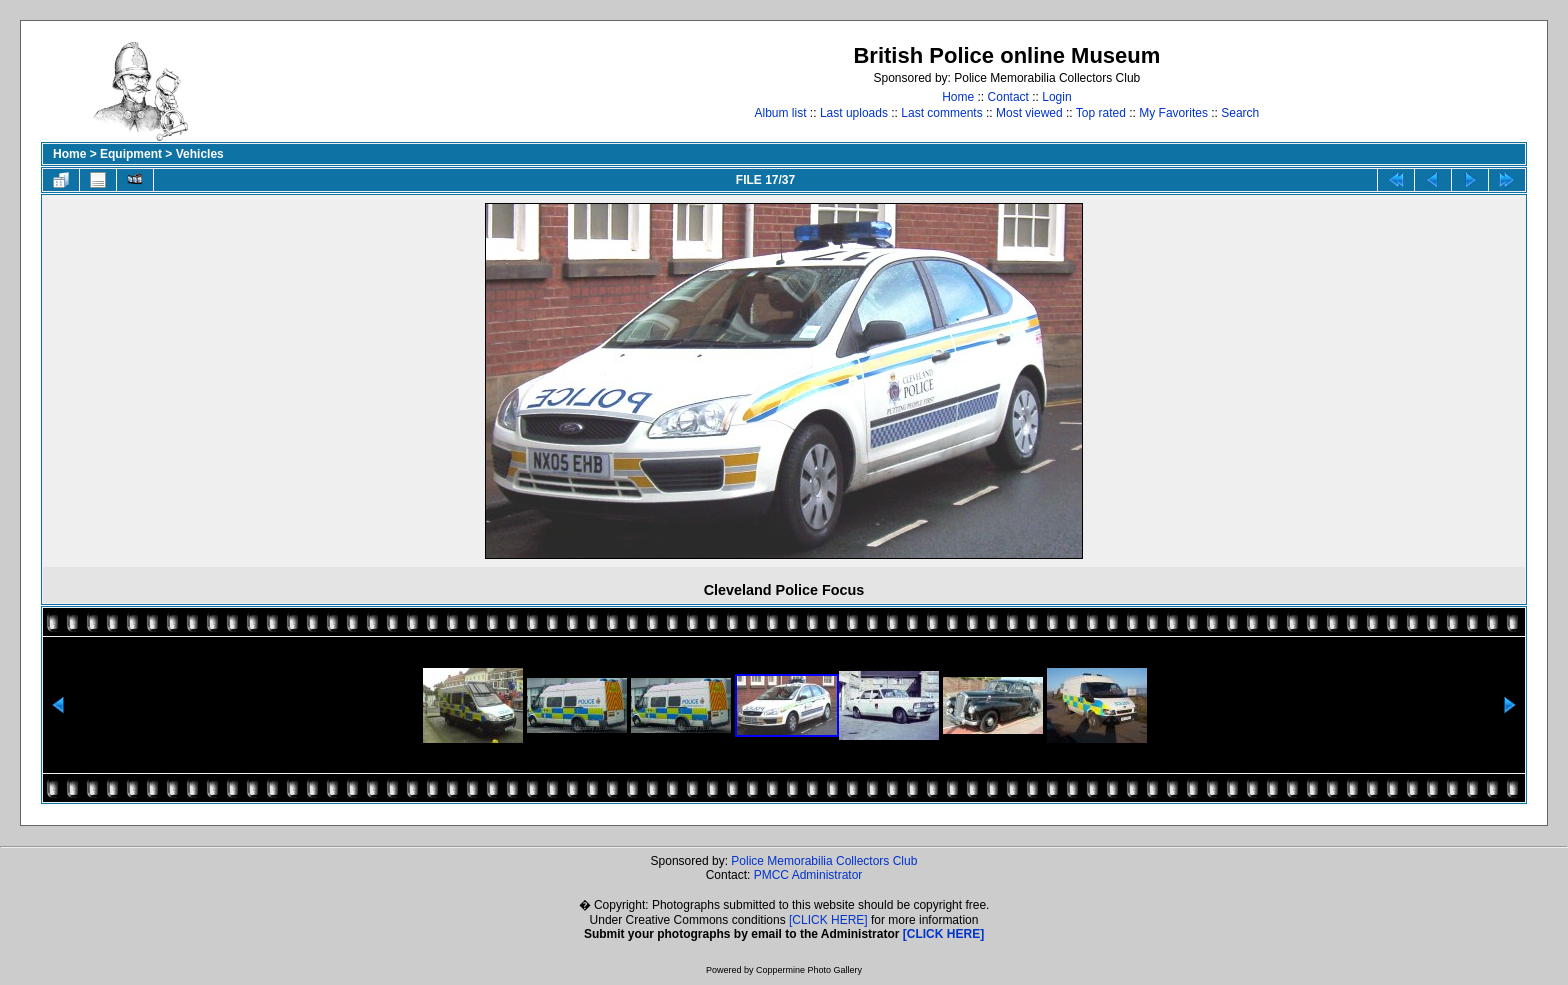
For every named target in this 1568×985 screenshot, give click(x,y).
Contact (1008, 97)
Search (1240, 113)
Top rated (1101, 113)
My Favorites (1173, 113)
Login (1056, 97)
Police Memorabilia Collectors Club (824, 861)
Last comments (941, 113)
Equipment (131, 154)
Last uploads (854, 113)
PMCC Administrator (808, 875)
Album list (781, 113)
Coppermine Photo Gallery (809, 970)
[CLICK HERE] (828, 920)
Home (958, 97)
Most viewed (1029, 113)
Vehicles (200, 154)
